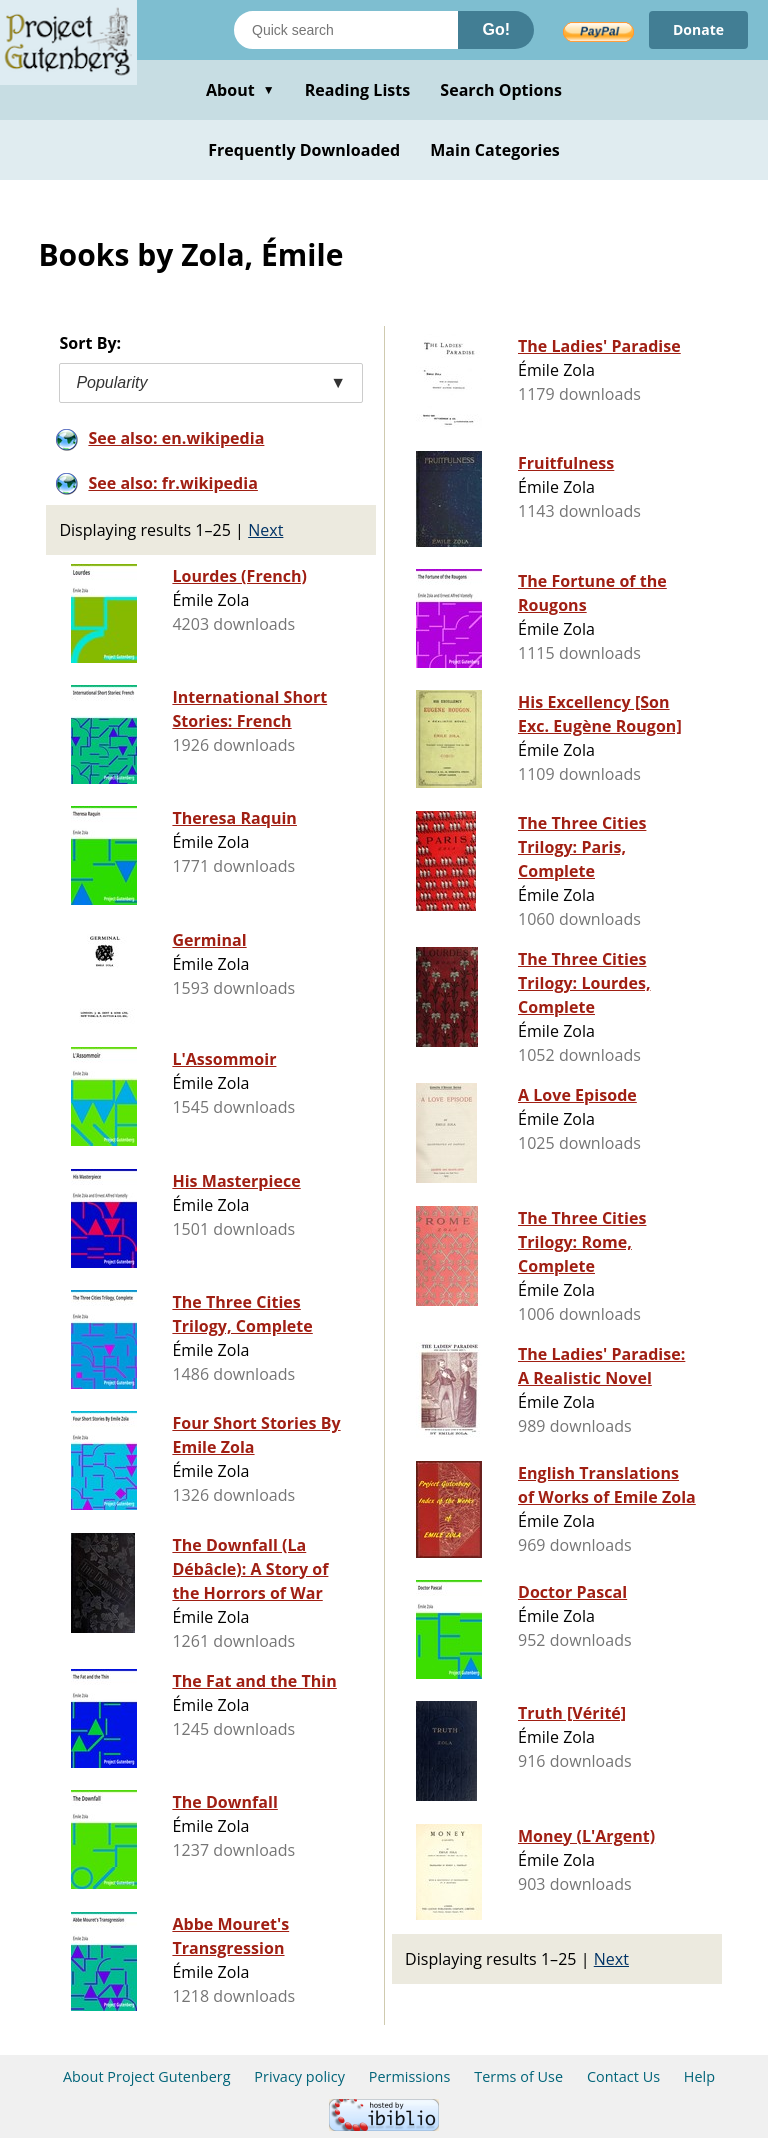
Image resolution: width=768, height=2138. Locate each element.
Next (265, 530)
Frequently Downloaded (304, 150)
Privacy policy (299, 2076)
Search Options (501, 90)
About (240, 90)
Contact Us (623, 2076)
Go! (496, 29)
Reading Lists (358, 90)
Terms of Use (518, 2076)
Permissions (410, 2076)
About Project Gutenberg (147, 2076)
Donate (698, 29)
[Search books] (346, 30)
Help (699, 2076)
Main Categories (495, 150)
